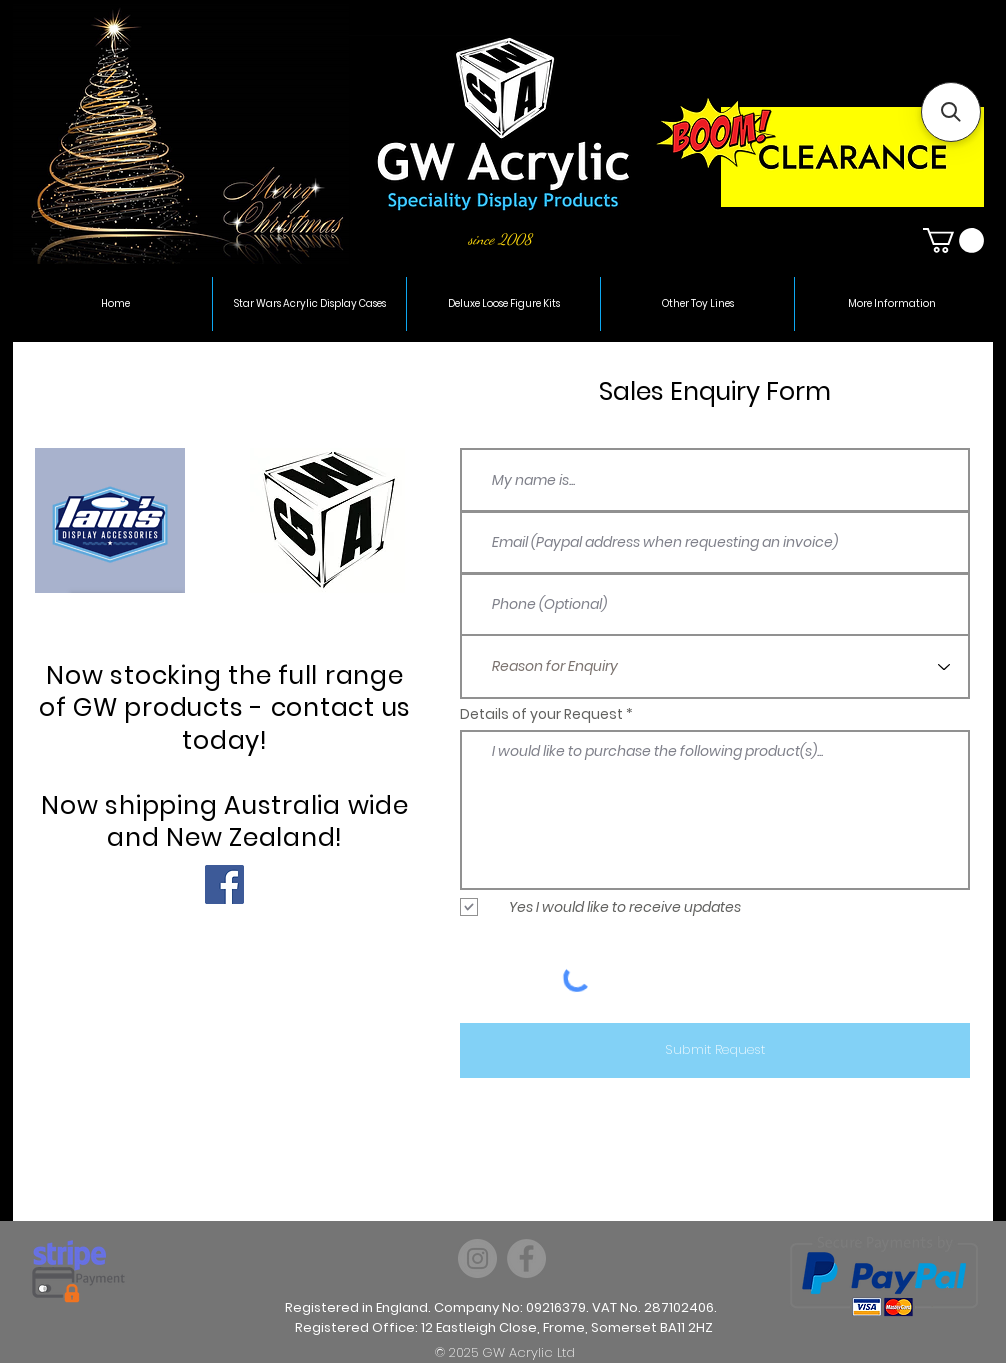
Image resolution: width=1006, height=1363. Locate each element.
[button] (953, 240)
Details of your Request (541, 714)
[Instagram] (477, 1258)
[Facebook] (526, 1258)
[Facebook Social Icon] (224, 884)
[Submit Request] (715, 1050)
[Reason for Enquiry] (715, 666)
